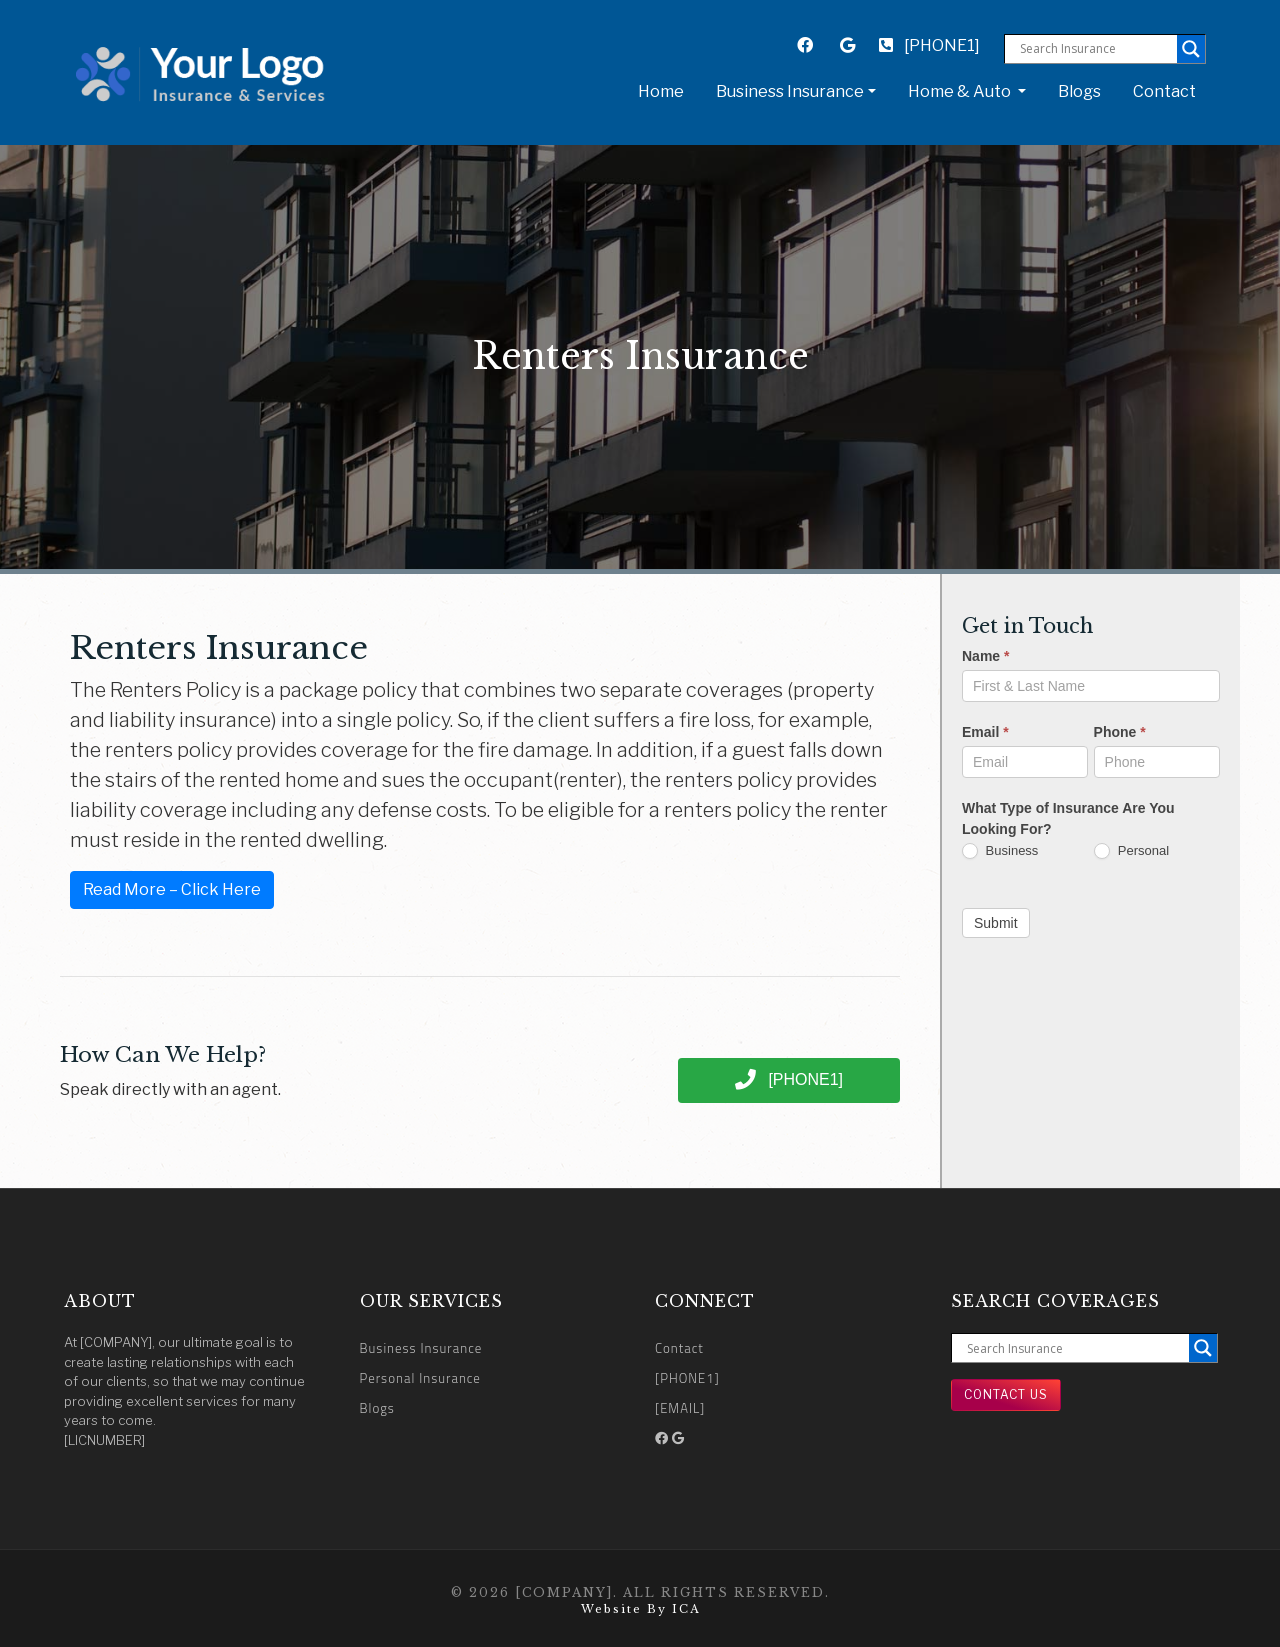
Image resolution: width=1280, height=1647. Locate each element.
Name (985, 656)
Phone (1120, 732)
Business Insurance (421, 1348)
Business (1000, 851)
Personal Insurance (420, 1378)
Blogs (1079, 91)
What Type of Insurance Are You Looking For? (1068, 818)
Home (665, 90)
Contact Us (1006, 1394)
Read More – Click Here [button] (172, 889)
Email (985, 732)
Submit (996, 923)
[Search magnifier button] (1191, 49)
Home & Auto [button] (961, 91)
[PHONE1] (929, 45)
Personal (1131, 851)
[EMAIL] (680, 1408)
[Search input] (1096, 49)
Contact (1164, 91)
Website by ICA (640, 1609)
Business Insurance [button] (790, 91)
